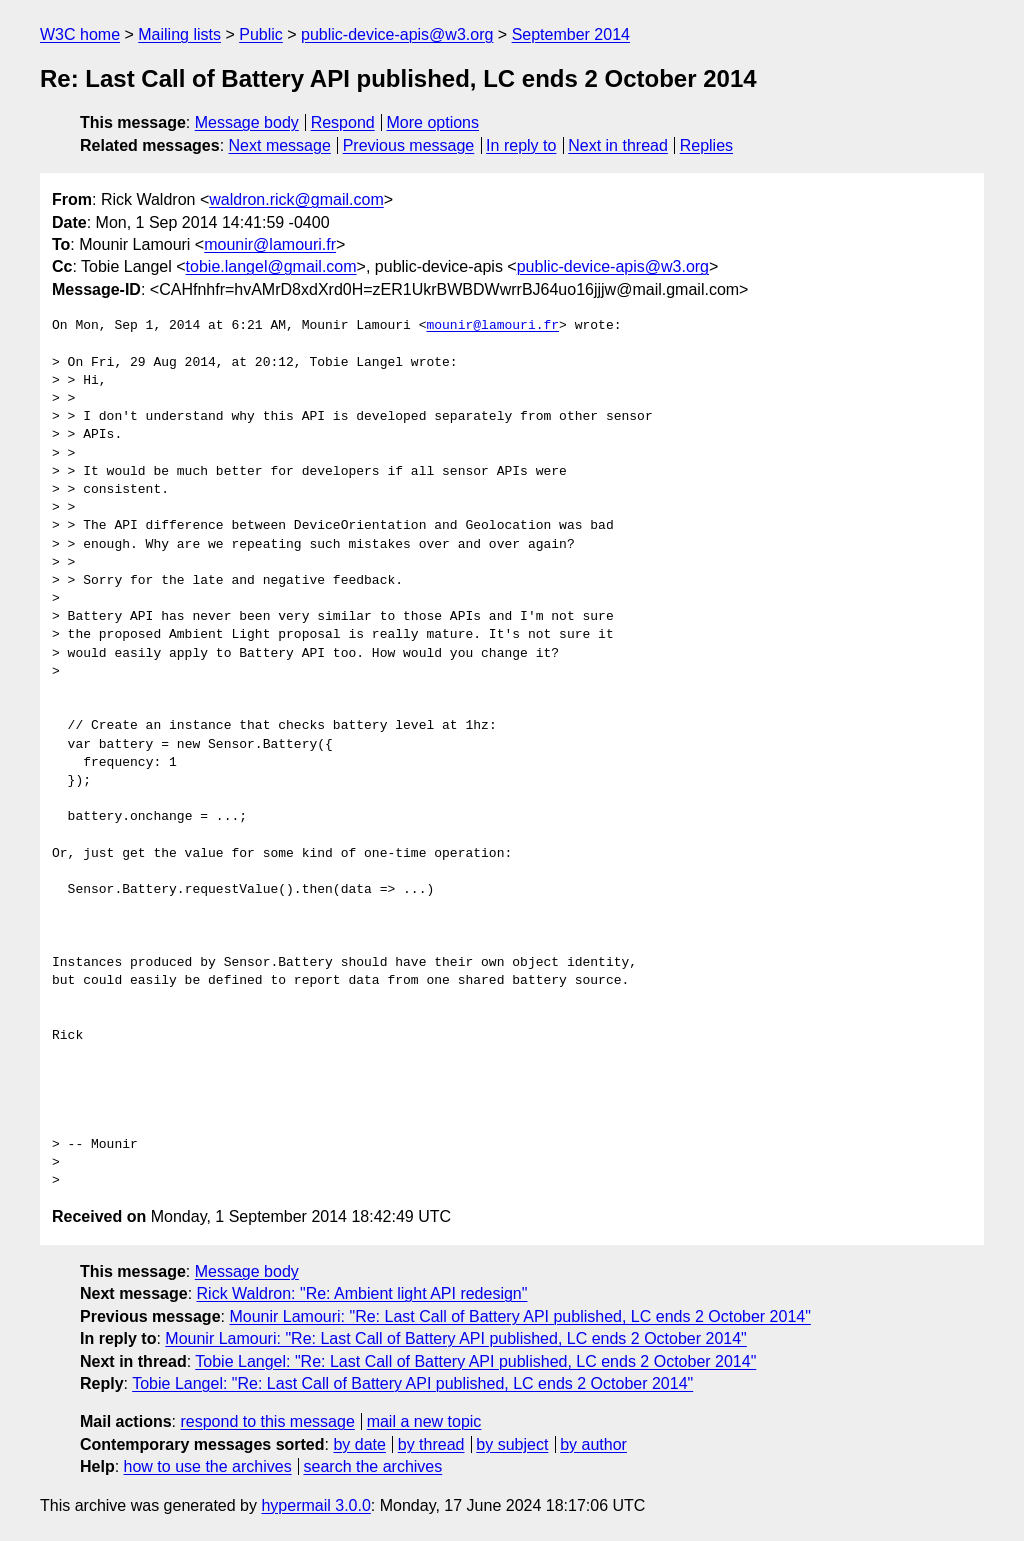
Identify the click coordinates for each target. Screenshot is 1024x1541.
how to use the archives (208, 1466)
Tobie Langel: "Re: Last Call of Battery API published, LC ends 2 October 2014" (475, 1361)
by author (593, 1444)
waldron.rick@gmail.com (296, 199)
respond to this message (267, 1421)
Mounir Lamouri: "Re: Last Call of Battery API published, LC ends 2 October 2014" (519, 1316)
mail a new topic (424, 1421)
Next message (280, 145)
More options (433, 122)
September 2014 (571, 34)
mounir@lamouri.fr (270, 244)
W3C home (80, 34)
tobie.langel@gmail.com (271, 266)
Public (261, 34)
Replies (706, 145)
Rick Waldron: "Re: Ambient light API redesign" (362, 1293)
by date (359, 1444)
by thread (431, 1444)
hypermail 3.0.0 (315, 1505)
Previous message (409, 145)
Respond (343, 122)
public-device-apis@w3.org (397, 34)
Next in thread (618, 145)
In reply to (521, 145)
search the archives (373, 1466)
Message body (247, 122)
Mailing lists (179, 34)
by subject (512, 1444)
